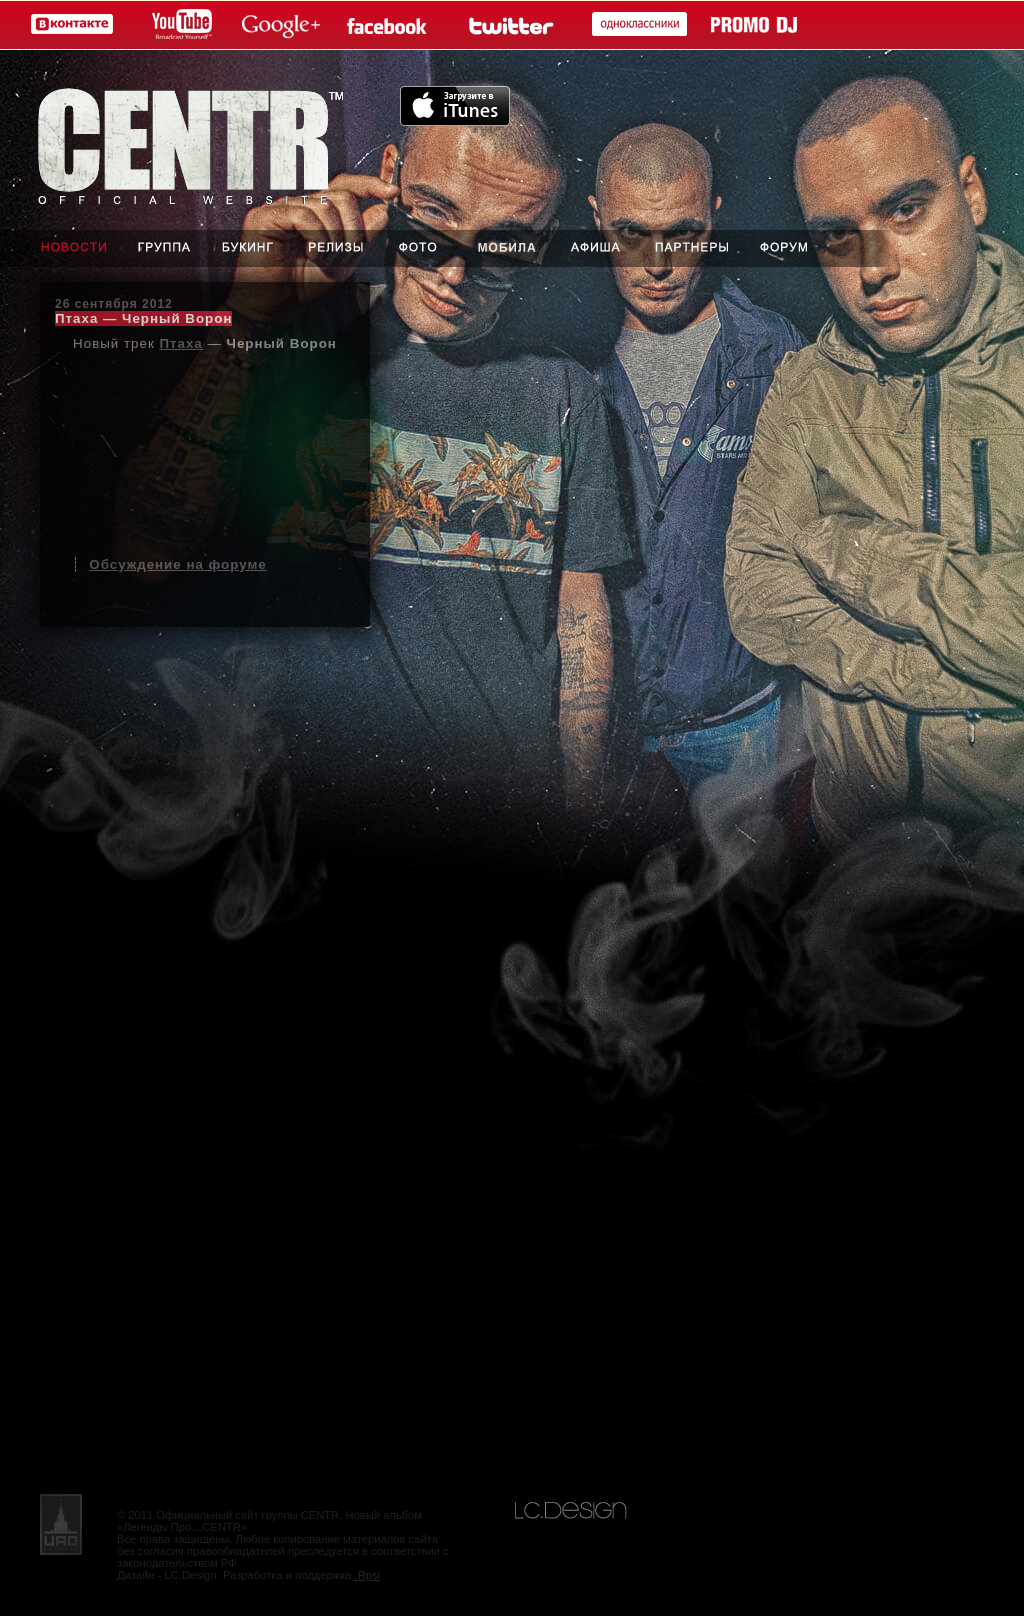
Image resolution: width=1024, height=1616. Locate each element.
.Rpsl (368, 1575)
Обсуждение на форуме (177, 564)
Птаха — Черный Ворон (143, 318)
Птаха (180, 343)
